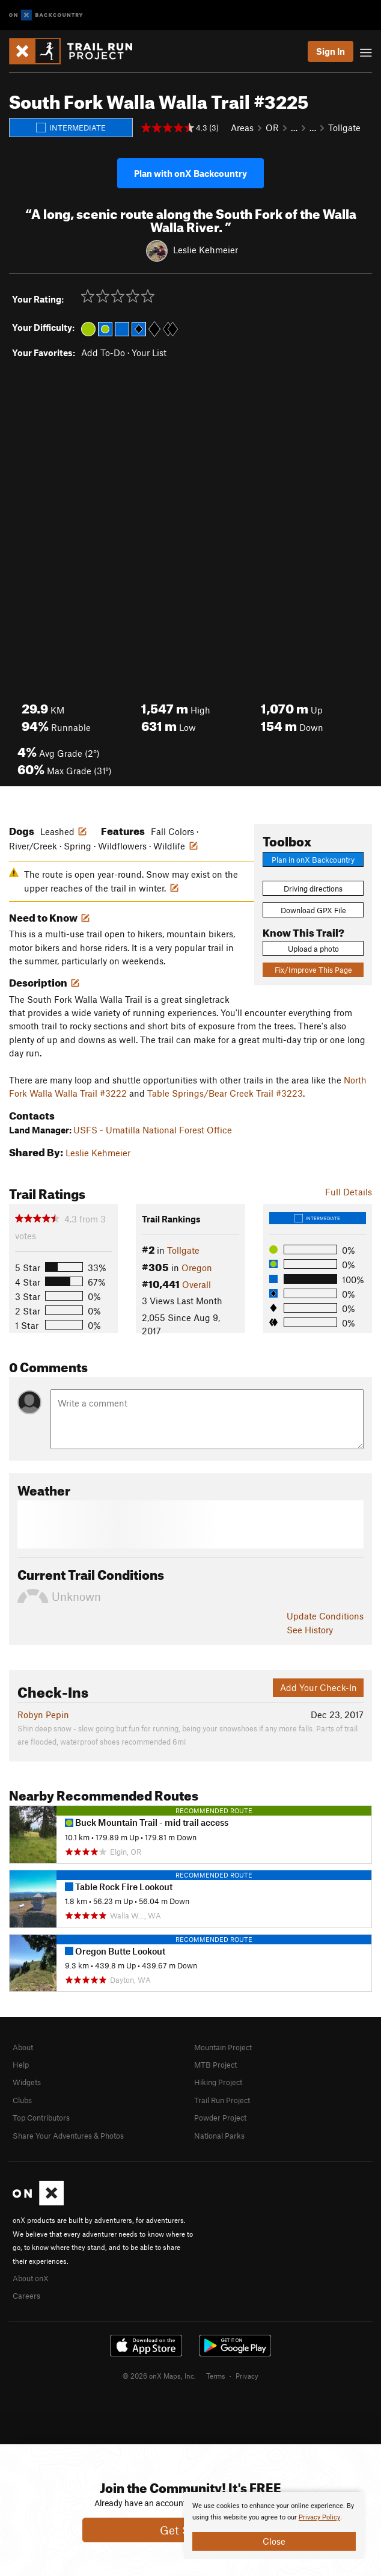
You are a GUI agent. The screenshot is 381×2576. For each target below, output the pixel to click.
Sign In (330, 51)
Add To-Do (103, 352)
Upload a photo (313, 949)
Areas (242, 127)
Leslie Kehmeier (205, 249)
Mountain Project (223, 2047)
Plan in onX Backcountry (313, 859)
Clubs (22, 2100)
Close (274, 2541)
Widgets (27, 2082)
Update (325, 1615)
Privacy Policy (319, 2517)
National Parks (219, 2135)
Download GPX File (313, 910)
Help (21, 2064)
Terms (215, 2375)
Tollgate (344, 127)
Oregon (196, 1267)
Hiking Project (218, 2082)
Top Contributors (41, 2117)
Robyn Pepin (43, 1714)
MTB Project (215, 2064)
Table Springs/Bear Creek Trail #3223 (225, 1093)
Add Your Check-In (318, 1687)
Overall (196, 1284)
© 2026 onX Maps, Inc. (159, 2375)
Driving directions (313, 888)
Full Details (348, 1191)
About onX (31, 2278)
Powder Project (220, 2117)
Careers (26, 2295)
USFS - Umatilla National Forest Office (152, 1129)
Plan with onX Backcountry (190, 173)
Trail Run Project (222, 2100)
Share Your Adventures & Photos (68, 2135)
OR (272, 127)
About (23, 2047)
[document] (274, 2525)
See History (310, 1629)
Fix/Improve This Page (313, 970)
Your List (149, 352)
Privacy (247, 2375)
